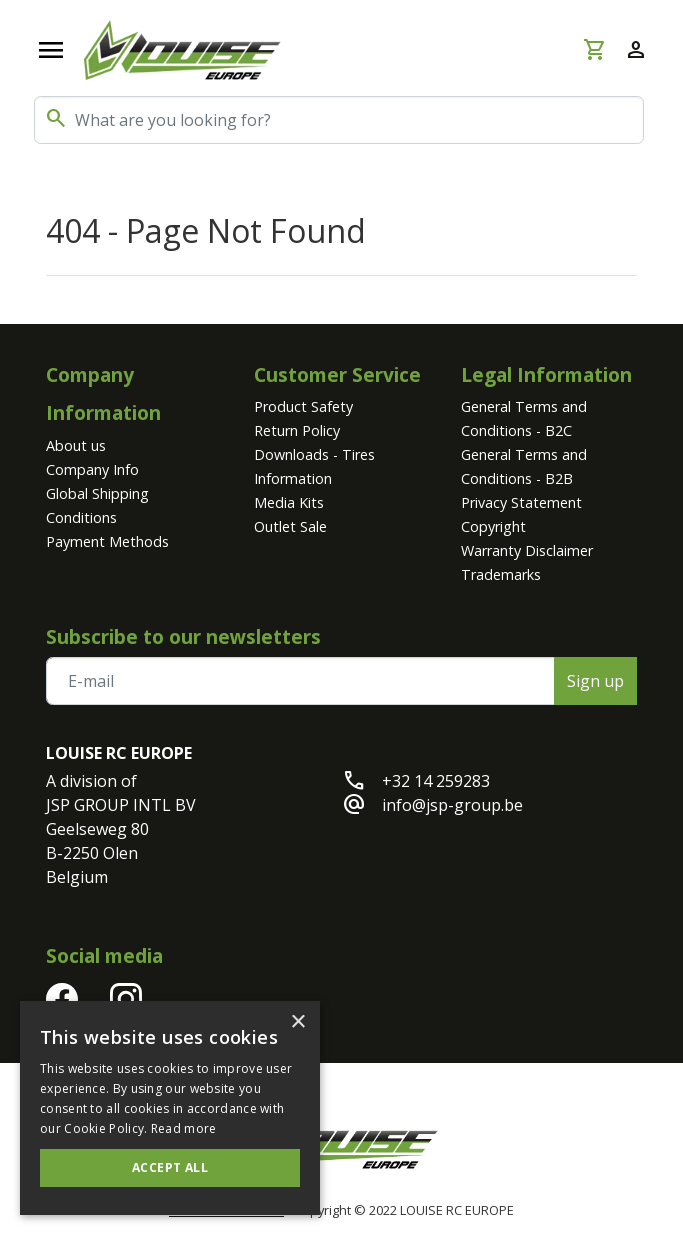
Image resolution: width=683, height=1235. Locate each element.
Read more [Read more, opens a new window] (184, 1128)
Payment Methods (107, 541)
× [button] (297, 1022)
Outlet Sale (290, 526)
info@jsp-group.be (452, 805)
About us (76, 445)
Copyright (493, 526)
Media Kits (289, 502)
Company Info (92, 469)
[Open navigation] (51, 50)
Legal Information (546, 374)
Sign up (595, 681)
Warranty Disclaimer (527, 550)
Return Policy (297, 430)
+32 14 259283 (436, 781)
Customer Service (337, 374)
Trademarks (501, 574)
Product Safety (303, 406)
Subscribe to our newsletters (183, 636)
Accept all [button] (170, 1167)
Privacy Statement (521, 502)
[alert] (170, 1108)
